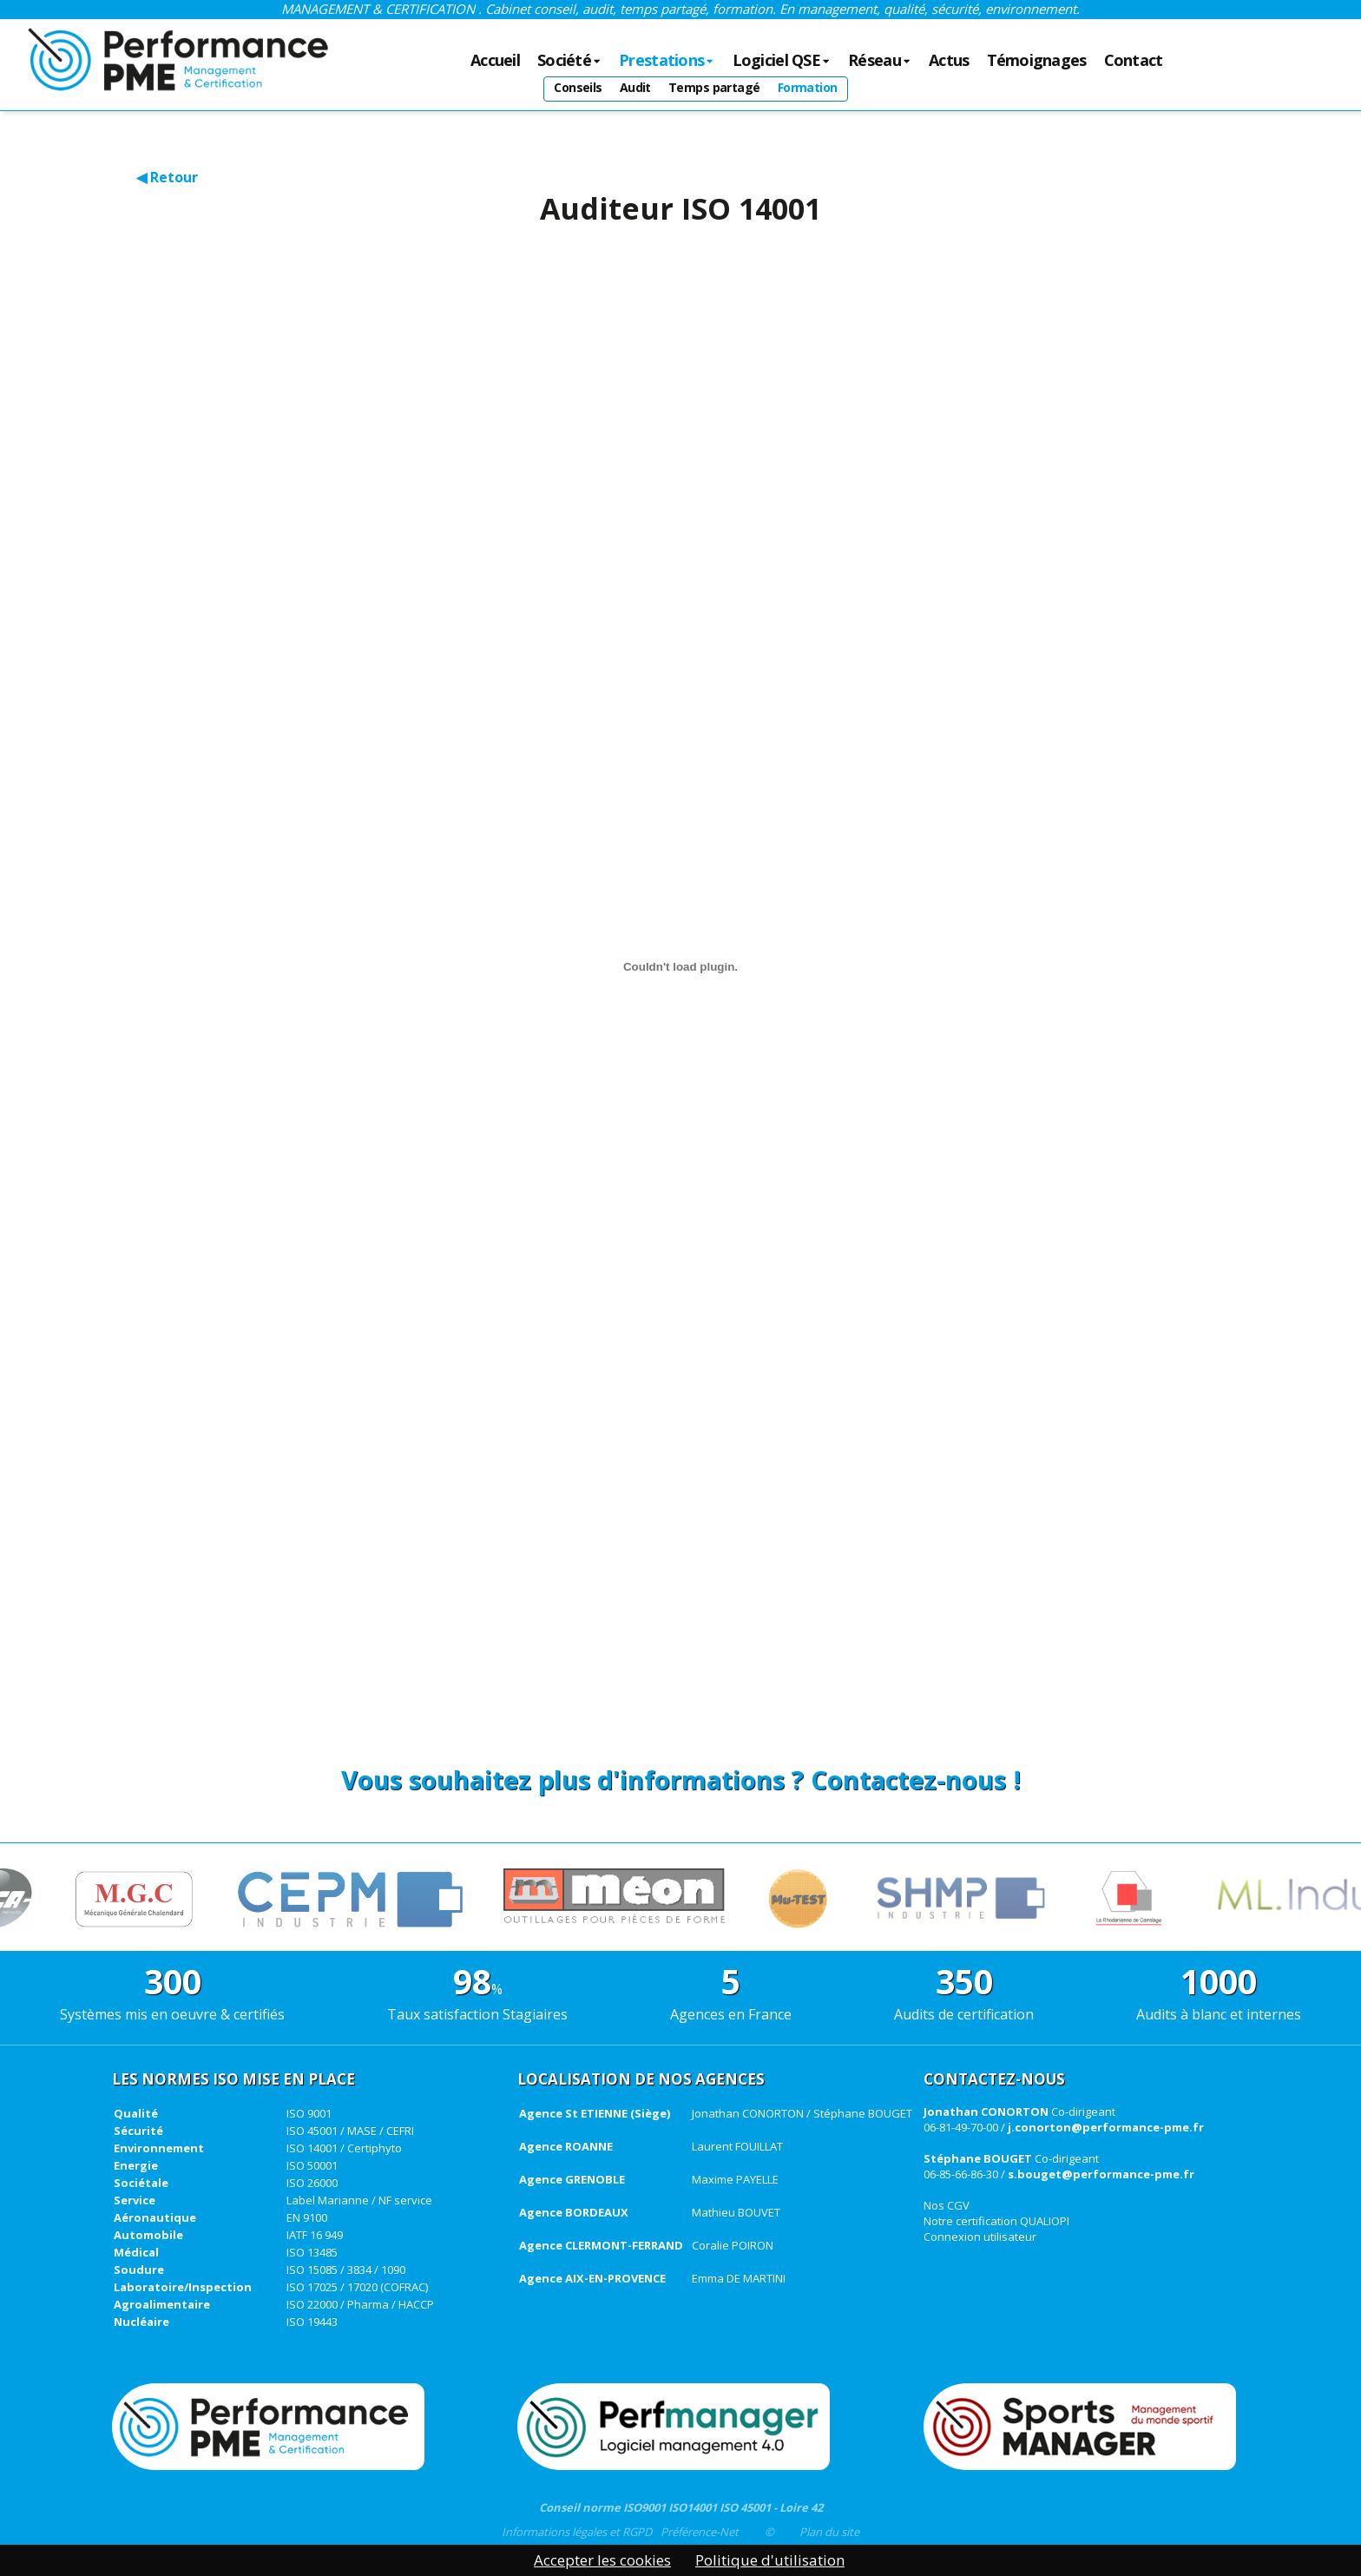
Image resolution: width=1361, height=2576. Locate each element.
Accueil (495, 60)
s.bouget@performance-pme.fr (1101, 2174)
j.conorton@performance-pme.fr (1106, 2127)
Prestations (666, 60)
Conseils (578, 87)
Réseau (879, 60)
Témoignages (1037, 60)
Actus (949, 60)
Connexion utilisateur (980, 2236)
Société (569, 60)
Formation (808, 87)
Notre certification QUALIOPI (996, 2221)
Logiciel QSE (782, 60)
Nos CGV (947, 2205)
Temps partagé (714, 87)
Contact (1133, 60)
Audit (635, 87)
